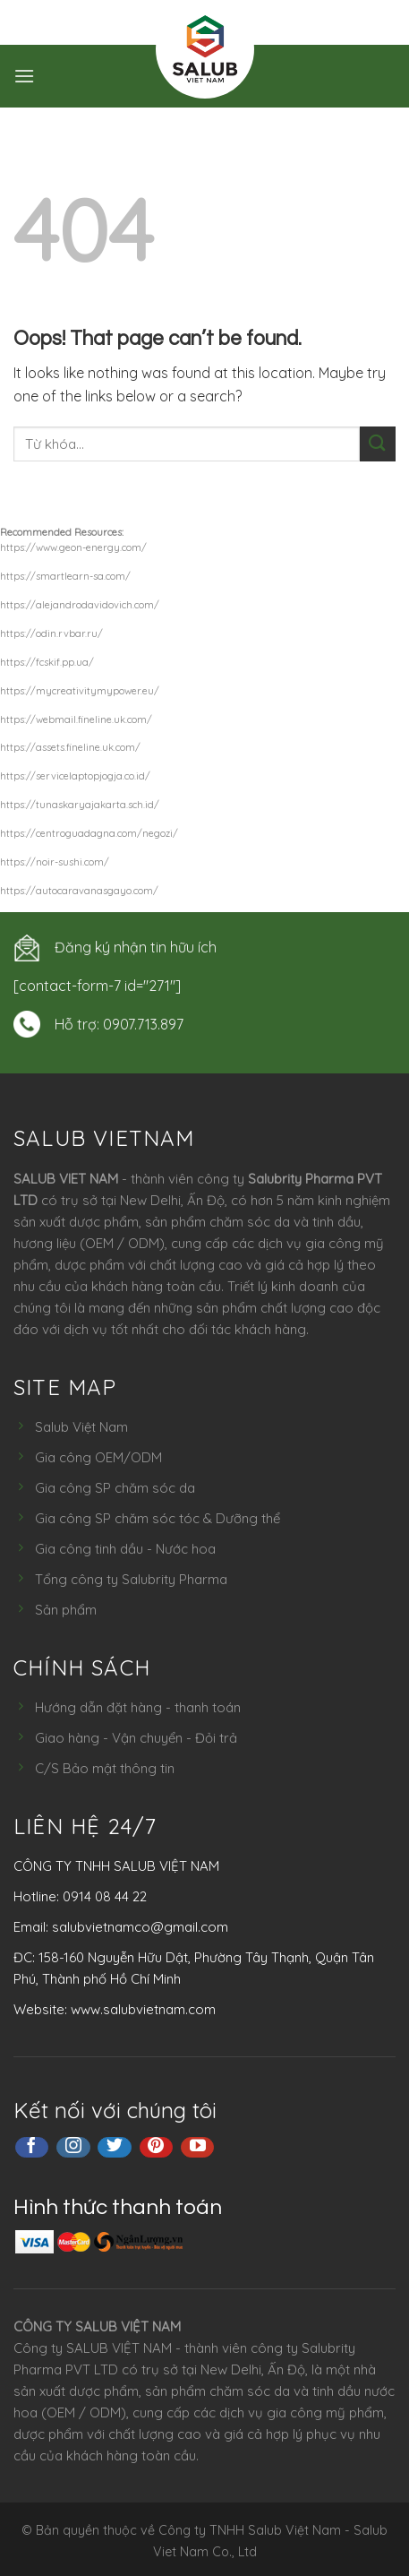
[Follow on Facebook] (32, 2147)
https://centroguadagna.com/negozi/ (89, 833)
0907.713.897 (143, 1024)
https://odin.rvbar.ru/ (51, 633)
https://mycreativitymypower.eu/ (79, 691)
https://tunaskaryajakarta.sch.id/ (79, 804)
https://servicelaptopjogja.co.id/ (75, 776)
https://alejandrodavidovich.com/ (79, 605)
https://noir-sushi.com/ (54, 862)
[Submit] (378, 443)
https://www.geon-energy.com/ (73, 547)
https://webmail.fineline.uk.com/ (76, 719)
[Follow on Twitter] (115, 2147)
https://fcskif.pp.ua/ (47, 662)
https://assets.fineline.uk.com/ (70, 747)
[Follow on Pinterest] (157, 2147)
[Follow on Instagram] (73, 2147)
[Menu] (24, 76)
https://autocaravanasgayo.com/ (79, 890)
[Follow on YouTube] (198, 2147)
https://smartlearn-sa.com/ (65, 576)
